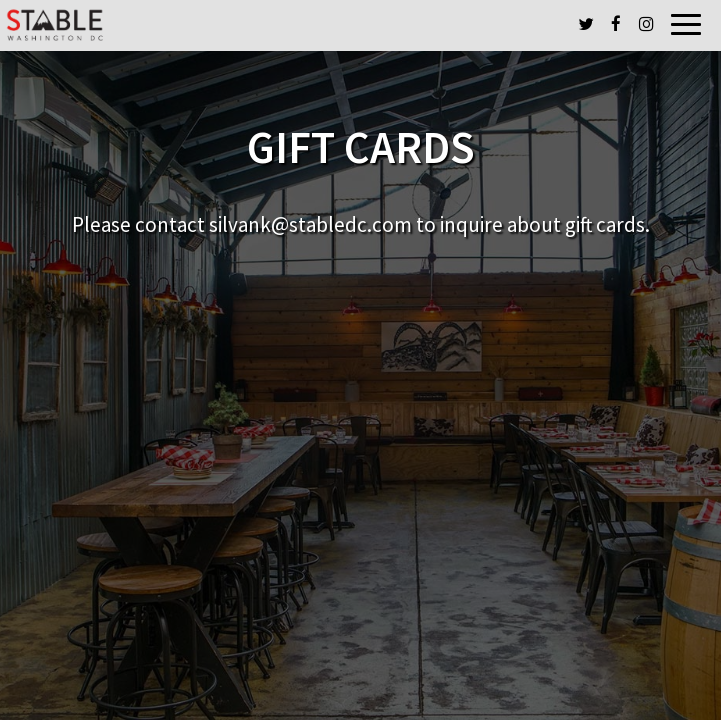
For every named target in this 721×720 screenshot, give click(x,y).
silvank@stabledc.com (310, 224)
